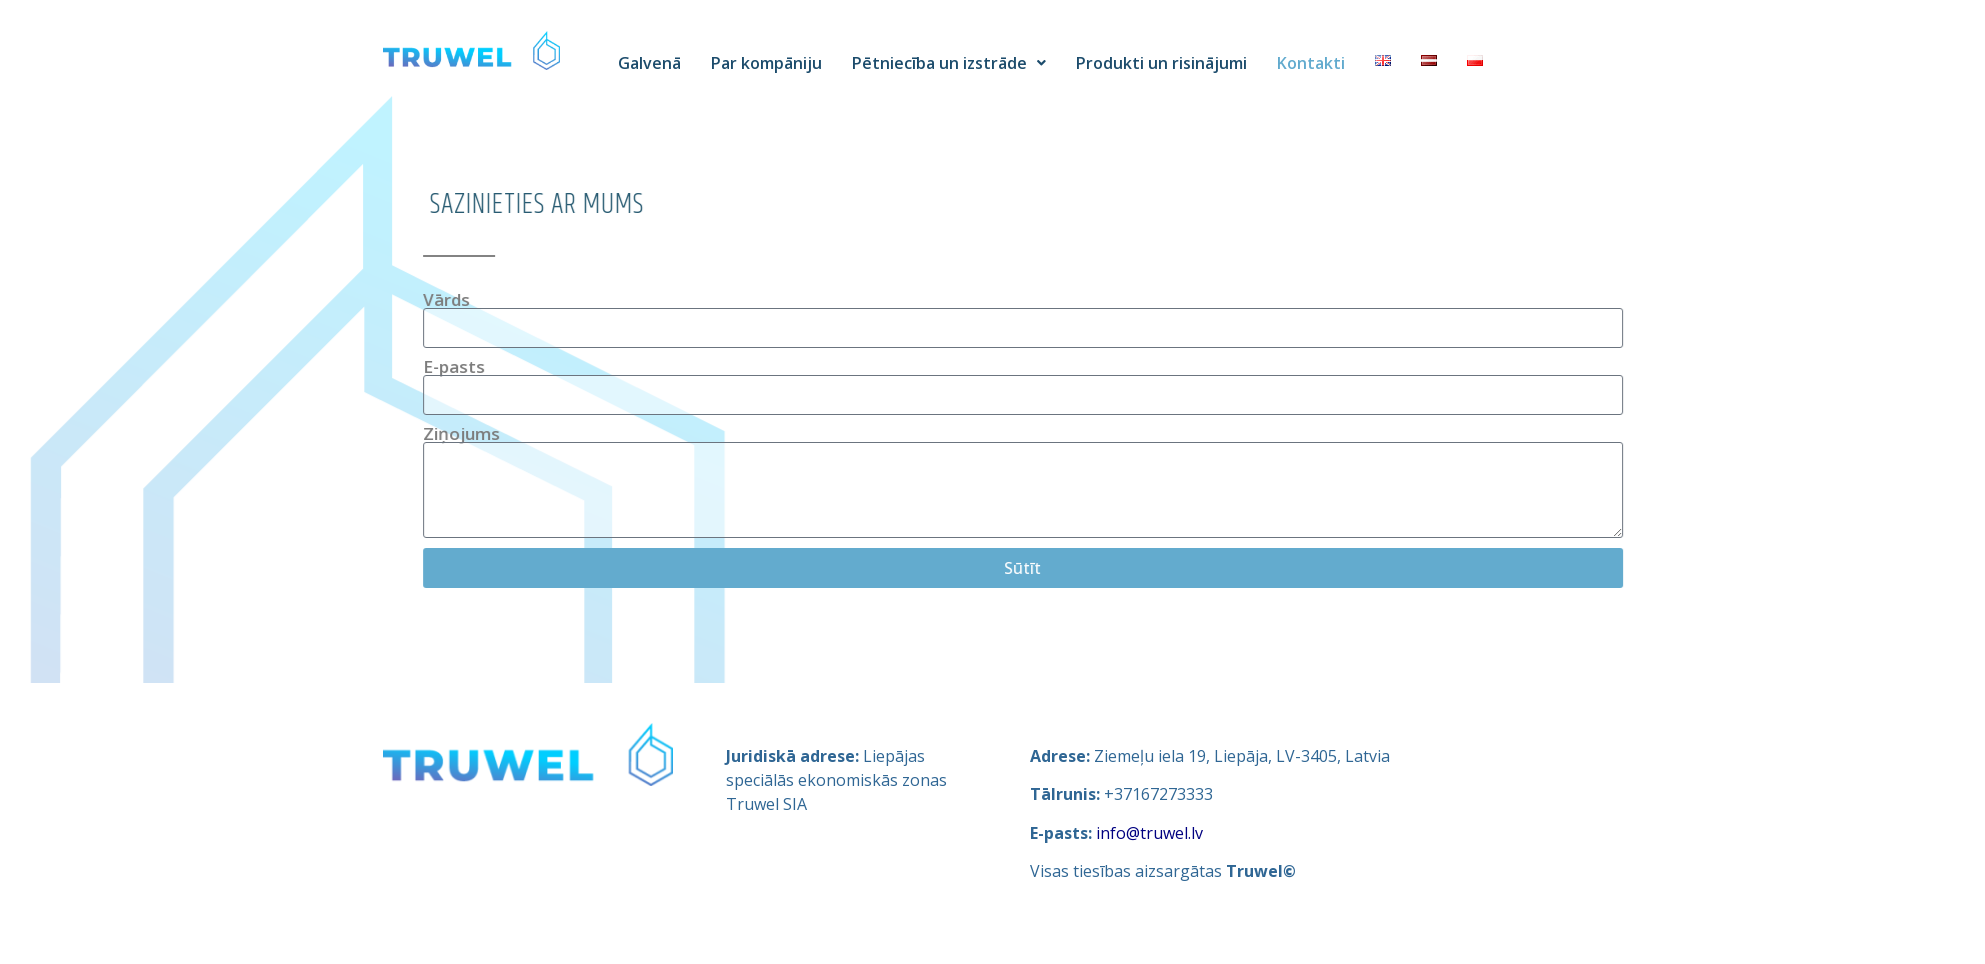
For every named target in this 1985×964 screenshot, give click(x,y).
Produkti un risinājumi (1161, 63)
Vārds (565, 299)
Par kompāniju (766, 63)
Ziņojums (580, 433)
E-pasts (573, 366)
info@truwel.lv (1149, 833)
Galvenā (649, 63)
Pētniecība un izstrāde (949, 63)
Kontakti (1311, 63)
